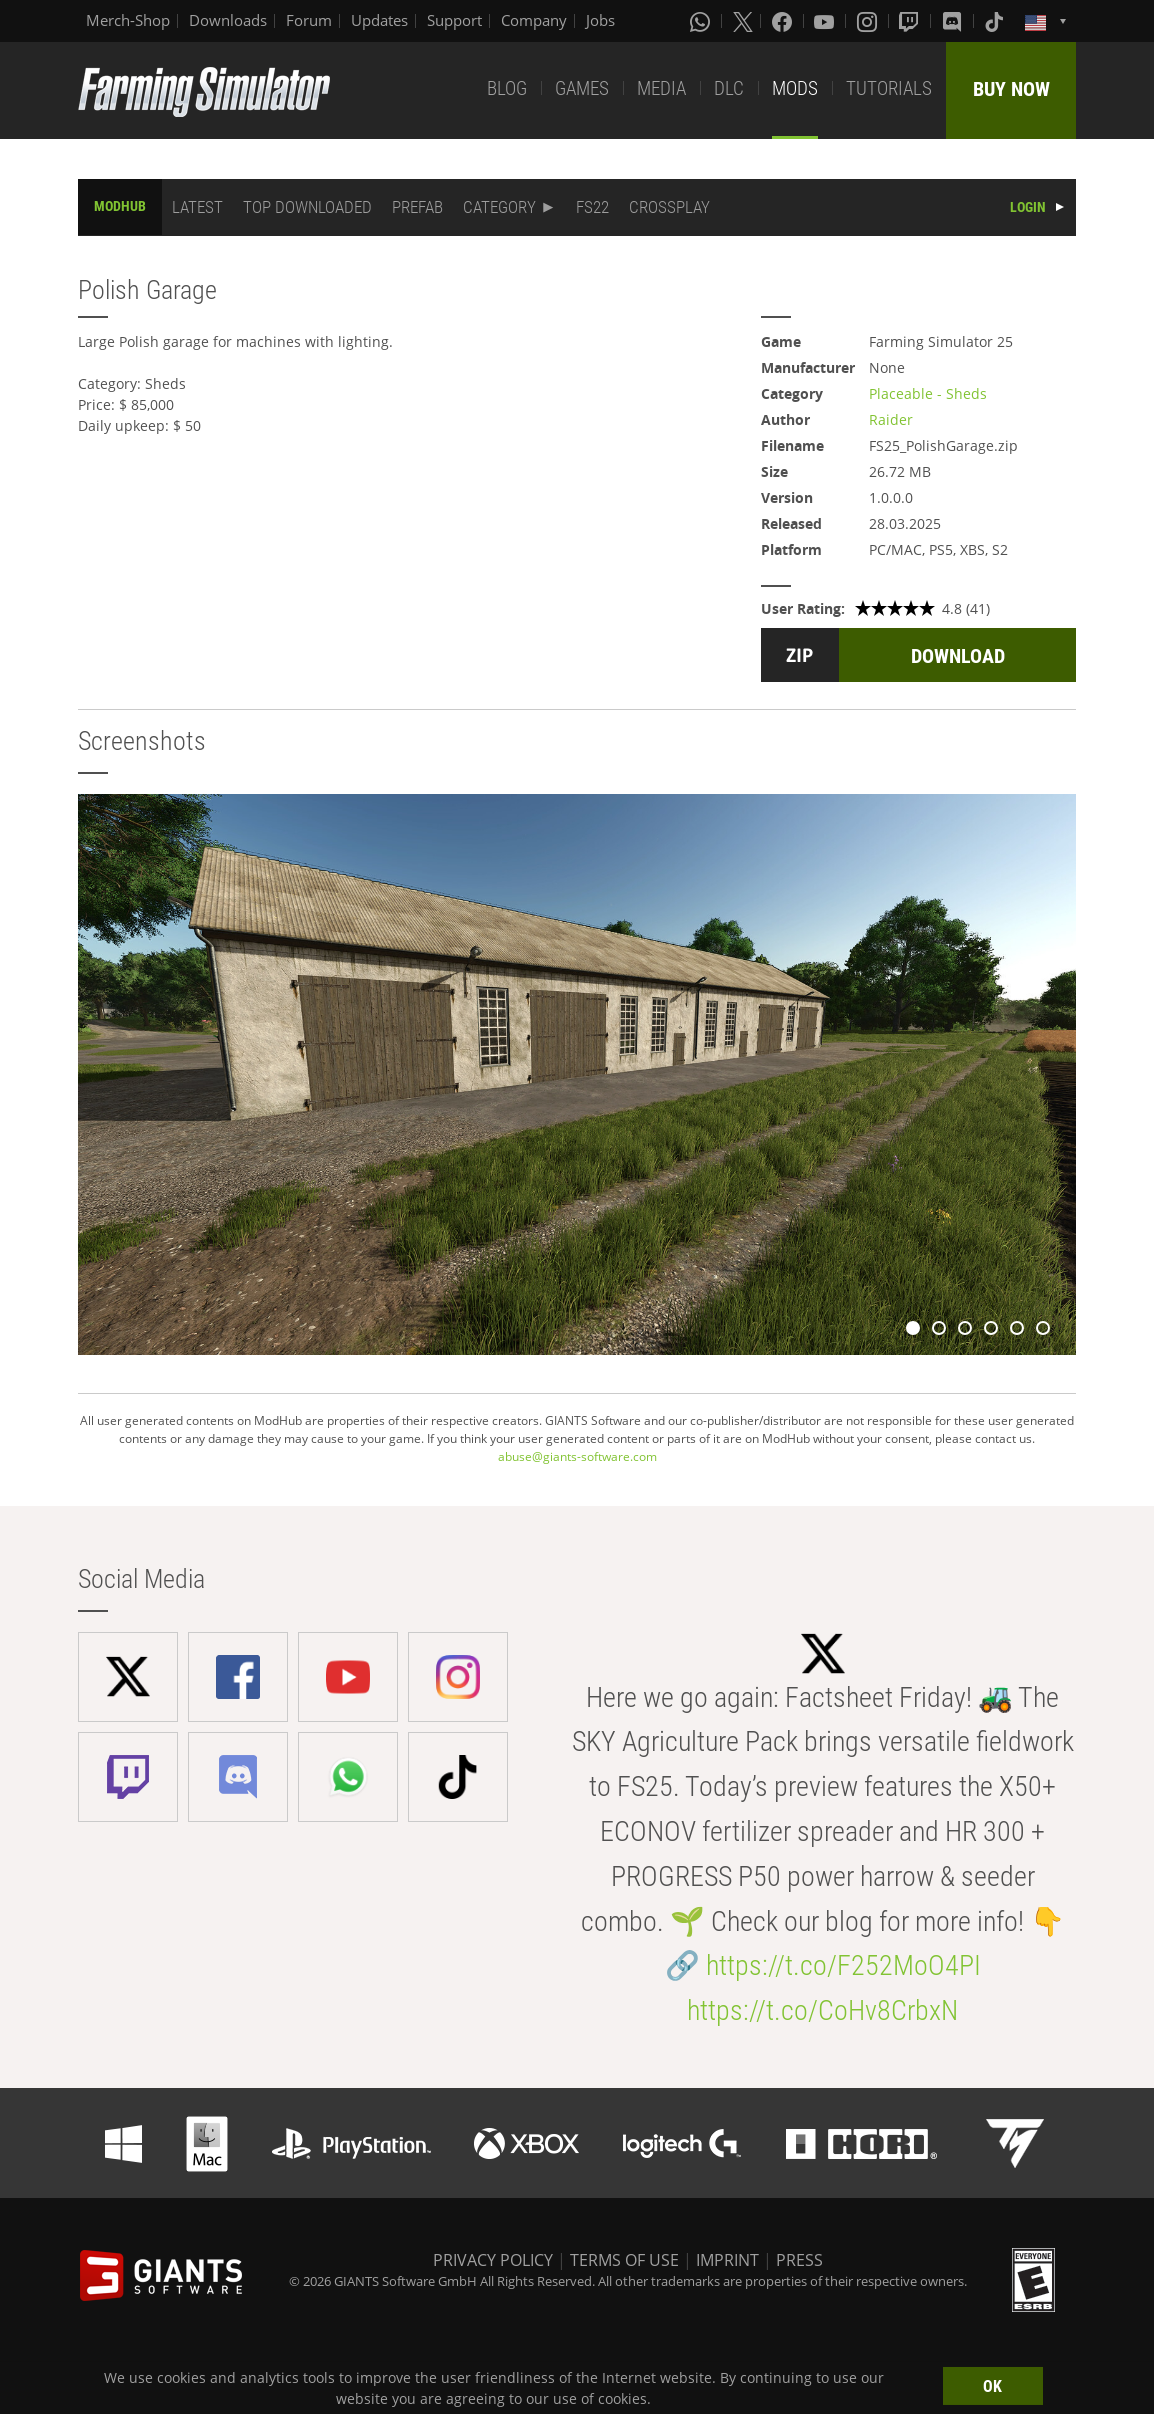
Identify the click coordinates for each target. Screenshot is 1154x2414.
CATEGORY (499, 207)
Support (454, 20)
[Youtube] (826, 21)
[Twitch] (911, 21)
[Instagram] (869, 21)
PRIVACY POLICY (493, 2260)
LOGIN (1028, 207)
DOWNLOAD (958, 656)
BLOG (507, 88)
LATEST (197, 207)
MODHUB (120, 206)
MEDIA (661, 88)
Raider (891, 419)
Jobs (600, 20)
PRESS (799, 2260)
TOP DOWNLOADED (307, 207)
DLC (729, 88)
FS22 (592, 207)
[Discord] (954, 21)
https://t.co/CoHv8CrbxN (822, 2010)
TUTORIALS (889, 88)
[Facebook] (784, 21)
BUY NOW (1011, 89)
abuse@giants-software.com (577, 1456)
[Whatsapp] (702, 21)
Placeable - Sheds (928, 393)
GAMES (582, 88)
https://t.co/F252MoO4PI (843, 1965)
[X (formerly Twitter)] (743, 21)
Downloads (228, 20)
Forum (309, 20)
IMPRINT (727, 2260)
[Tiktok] (996, 21)
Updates (379, 20)
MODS (795, 88)
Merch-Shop (128, 20)
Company (534, 20)
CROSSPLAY (669, 207)
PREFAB (417, 207)
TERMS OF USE (624, 2260)
